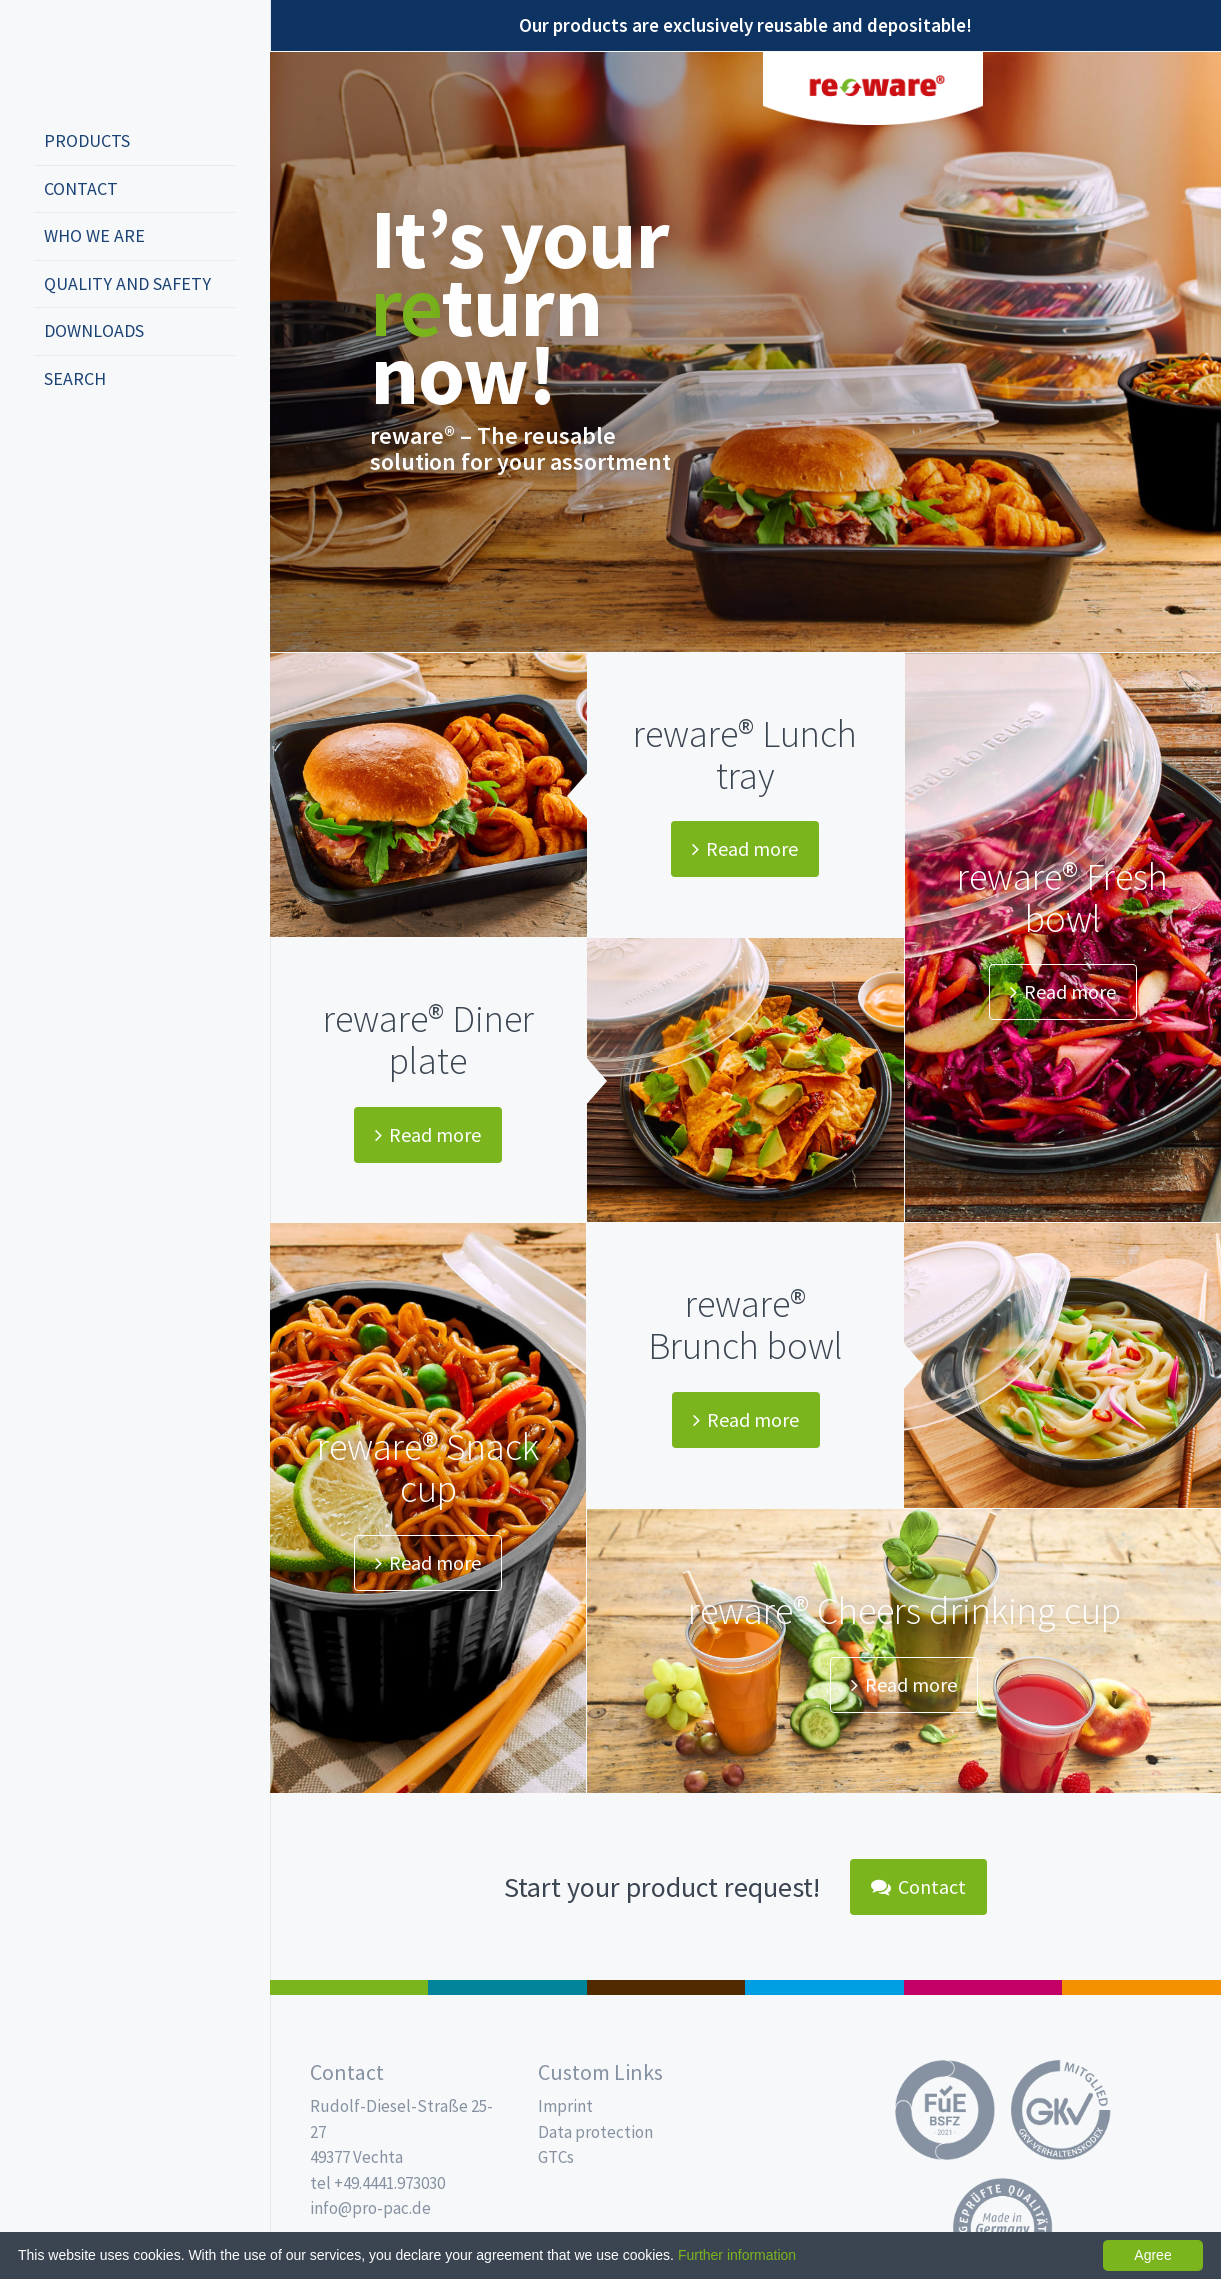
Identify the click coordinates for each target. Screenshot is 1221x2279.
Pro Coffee (666, 1987)
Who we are (94, 235)
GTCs (556, 2157)
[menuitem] (135, 142)
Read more (745, 848)
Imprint (565, 2106)
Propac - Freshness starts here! (110, 59)
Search (75, 378)
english (86, 445)
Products (87, 140)
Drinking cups (824, 1987)
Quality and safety (127, 283)
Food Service (983, 1987)
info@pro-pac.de (370, 2208)
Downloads (94, 330)
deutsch (56, 445)
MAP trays (507, 1987)
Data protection (595, 2132)
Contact (81, 188)
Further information (737, 2255)
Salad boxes (349, 1987)
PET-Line (1141, 1987)
